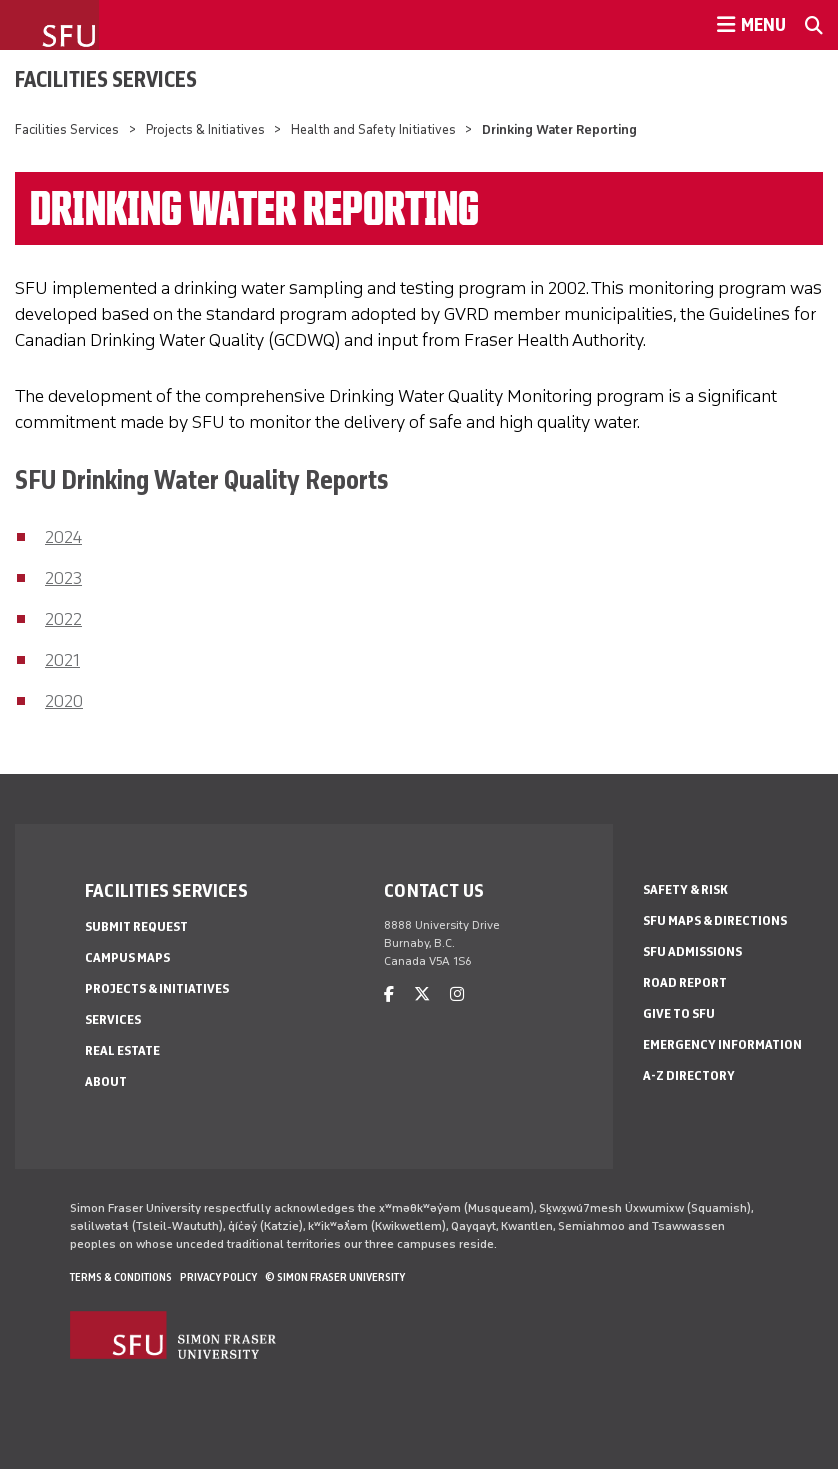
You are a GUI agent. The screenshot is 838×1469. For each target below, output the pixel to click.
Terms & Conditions (121, 1277)
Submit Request (136, 926)
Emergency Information (722, 1044)
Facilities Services (106, 79)
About (106, 1081)
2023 (63, 578)
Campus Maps (127, 957)
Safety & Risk (685, 889)
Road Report (685, 982)
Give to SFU (679, 1013)
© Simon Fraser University (335, 1277)
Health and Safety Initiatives (373, 129)
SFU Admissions (692, 951)
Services (113, 1019)
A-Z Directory (689, 1075)
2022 (63, 619)
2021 (62, 660)
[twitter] (422, 994)
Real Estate (122, 1050)
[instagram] (457, 994)
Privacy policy (218, 1277)
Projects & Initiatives (205, 129)
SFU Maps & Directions (715, 920)
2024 (63, 537)
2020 (64, 701)
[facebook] (389, 994)
